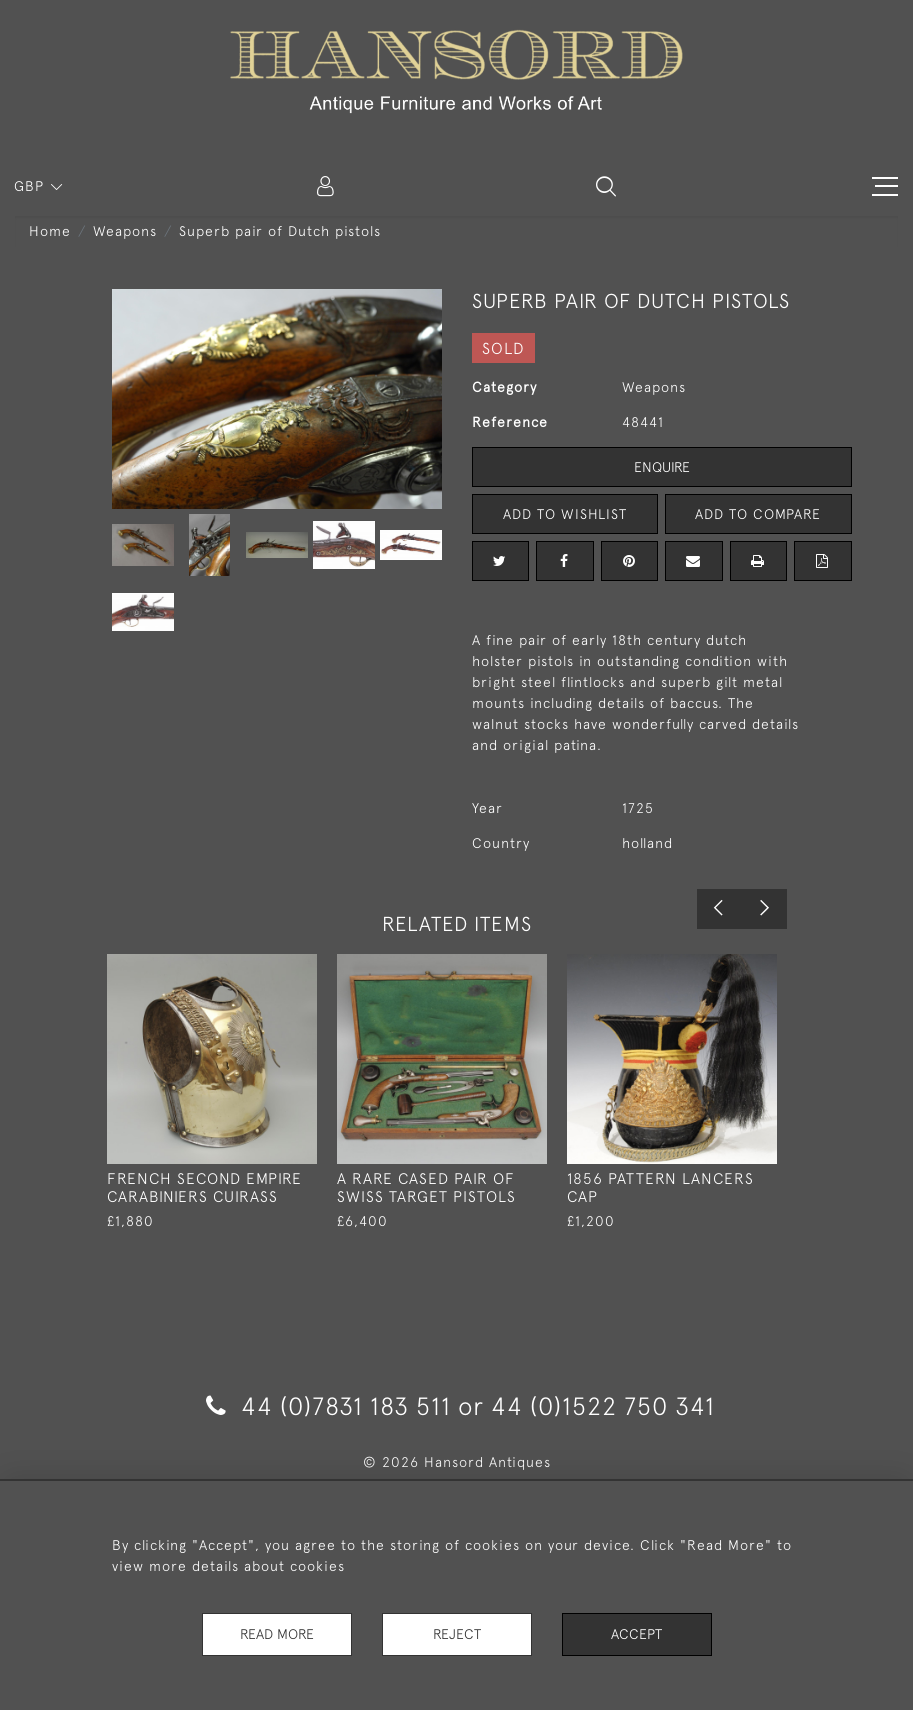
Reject (457, 1634)
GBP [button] (31, 186)
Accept (636, 1634)
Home (50, 231)
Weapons (125, 231)
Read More (277, 1634)
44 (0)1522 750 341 (603, 1405)
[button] (606, 186)
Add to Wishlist (565, 514)
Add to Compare (758, 514)
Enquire (662, 467)
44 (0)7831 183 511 (328, 1405)
